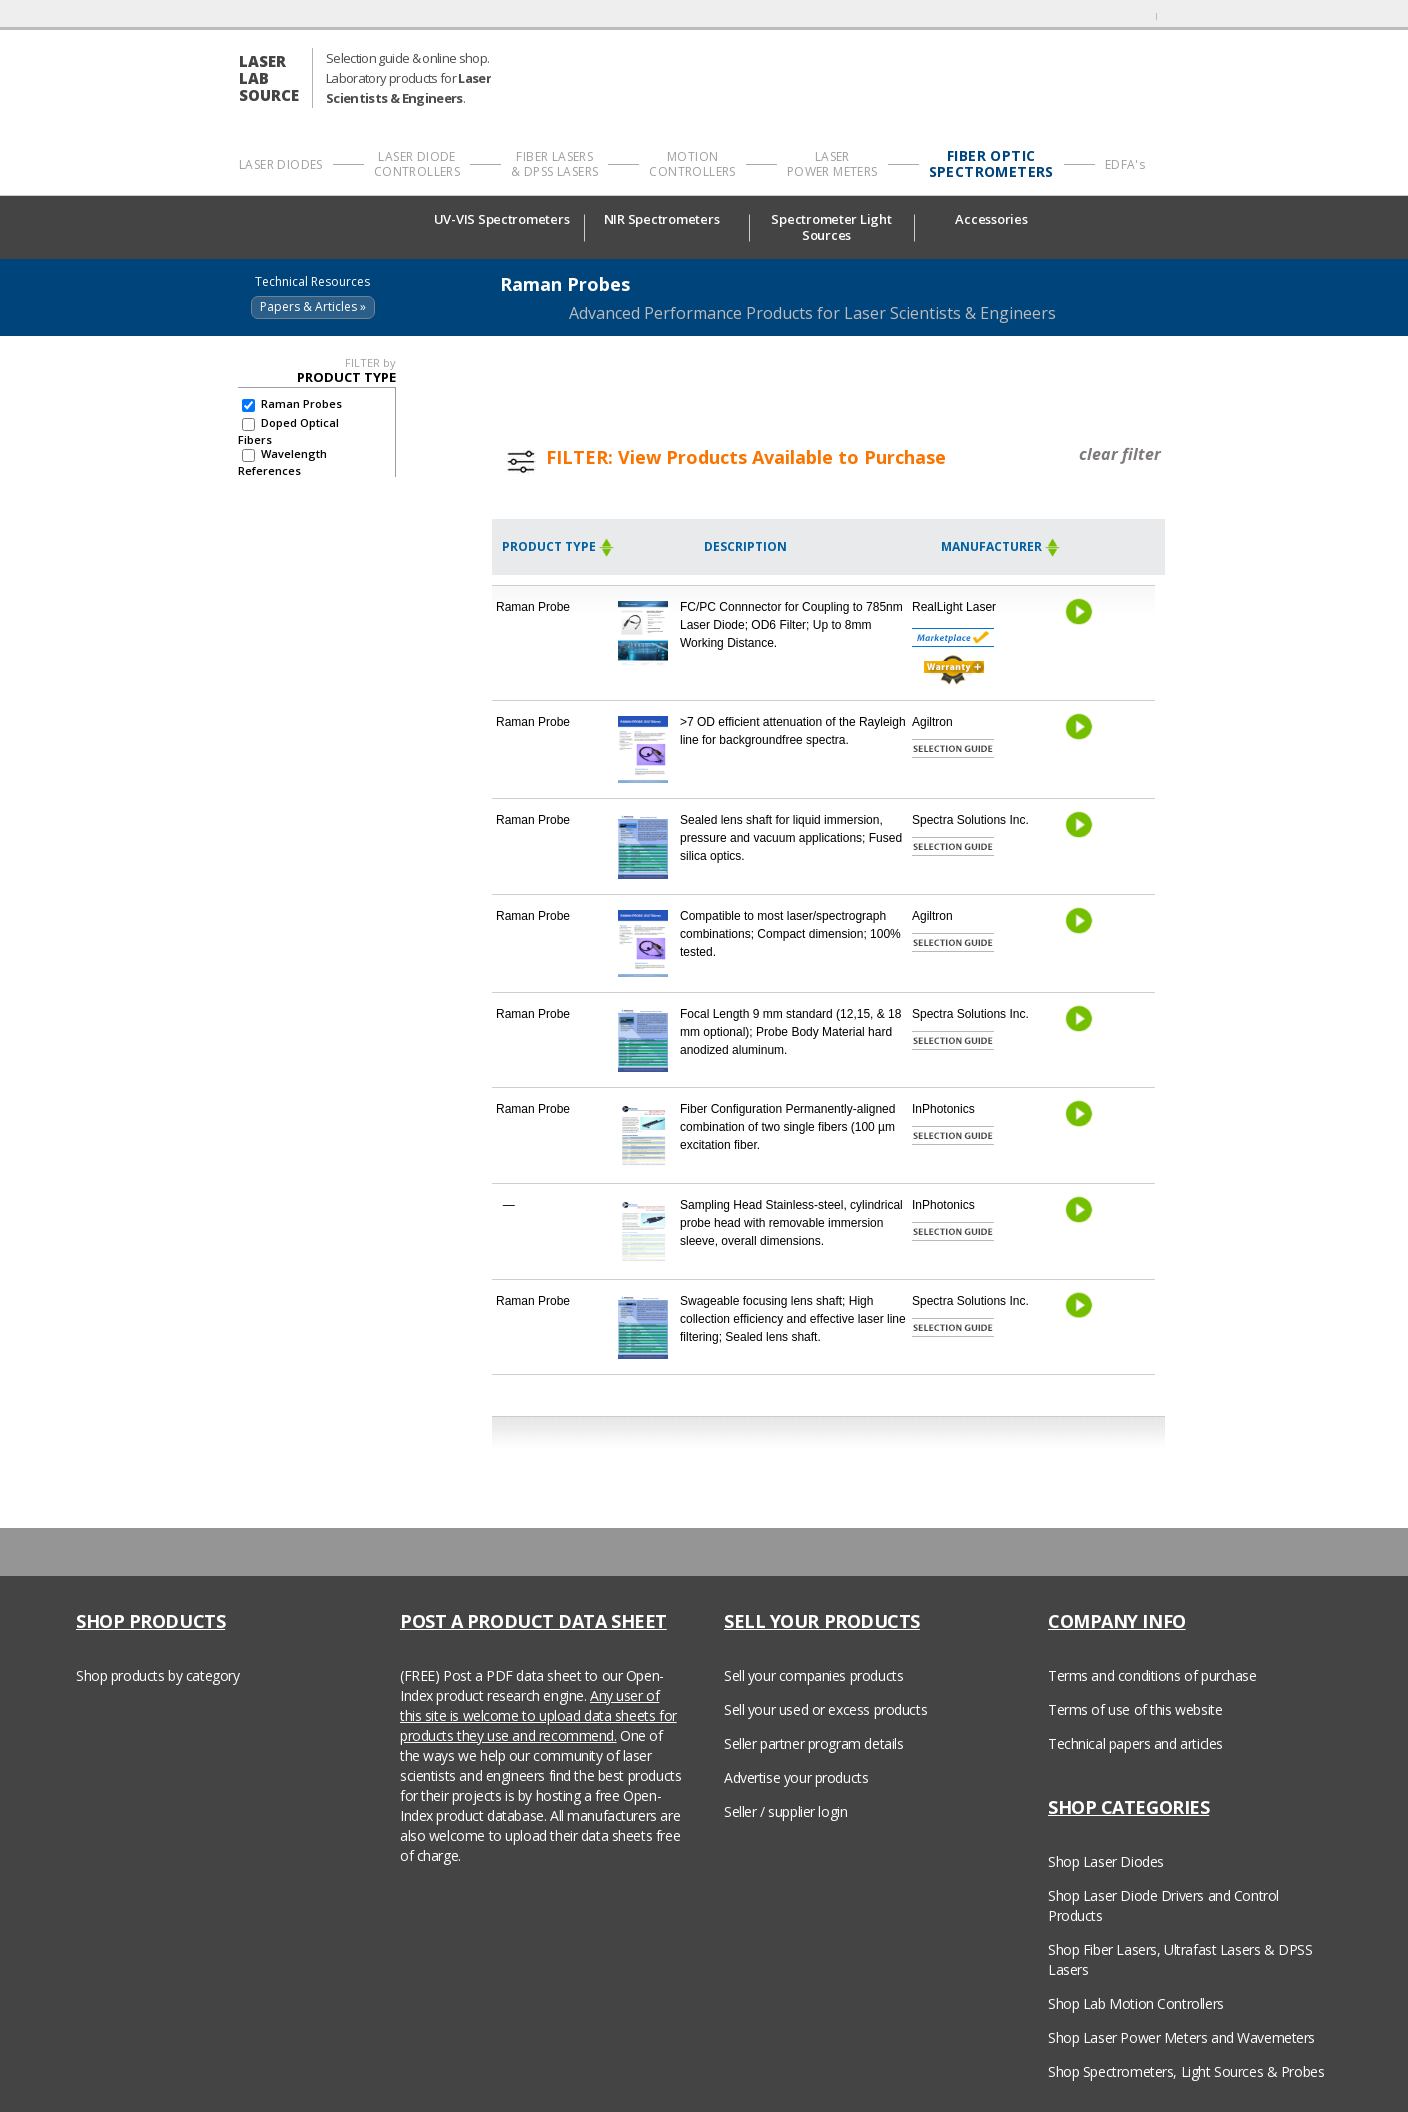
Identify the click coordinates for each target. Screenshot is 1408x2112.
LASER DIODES (281, 164)
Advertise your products (796, 1777)
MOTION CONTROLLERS (692, 164)
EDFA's (1125, 164)
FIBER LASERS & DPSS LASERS (554, 164)
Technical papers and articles (1135, 1743)
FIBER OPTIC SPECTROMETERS (991, 164)
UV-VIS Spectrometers (502, 226)
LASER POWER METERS (832, 164)
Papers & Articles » (313, 306)
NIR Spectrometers (667, 219)
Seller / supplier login (785, 1811)
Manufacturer (1001, 546)
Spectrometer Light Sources (831, 227)
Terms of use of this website (1135, 1709)
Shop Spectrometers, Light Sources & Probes (1186, 2071)
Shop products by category (158, 1675)
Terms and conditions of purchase (1152, 1675)
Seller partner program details (813, 1743)
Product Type (558, 546)
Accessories (996, 219)
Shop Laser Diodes (1106, 1861)
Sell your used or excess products (825, 1709)
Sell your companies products (813, 1675)
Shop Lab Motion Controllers (1136, 2003)
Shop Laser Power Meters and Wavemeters (1181, 2037)
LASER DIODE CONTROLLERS (417, 164)
